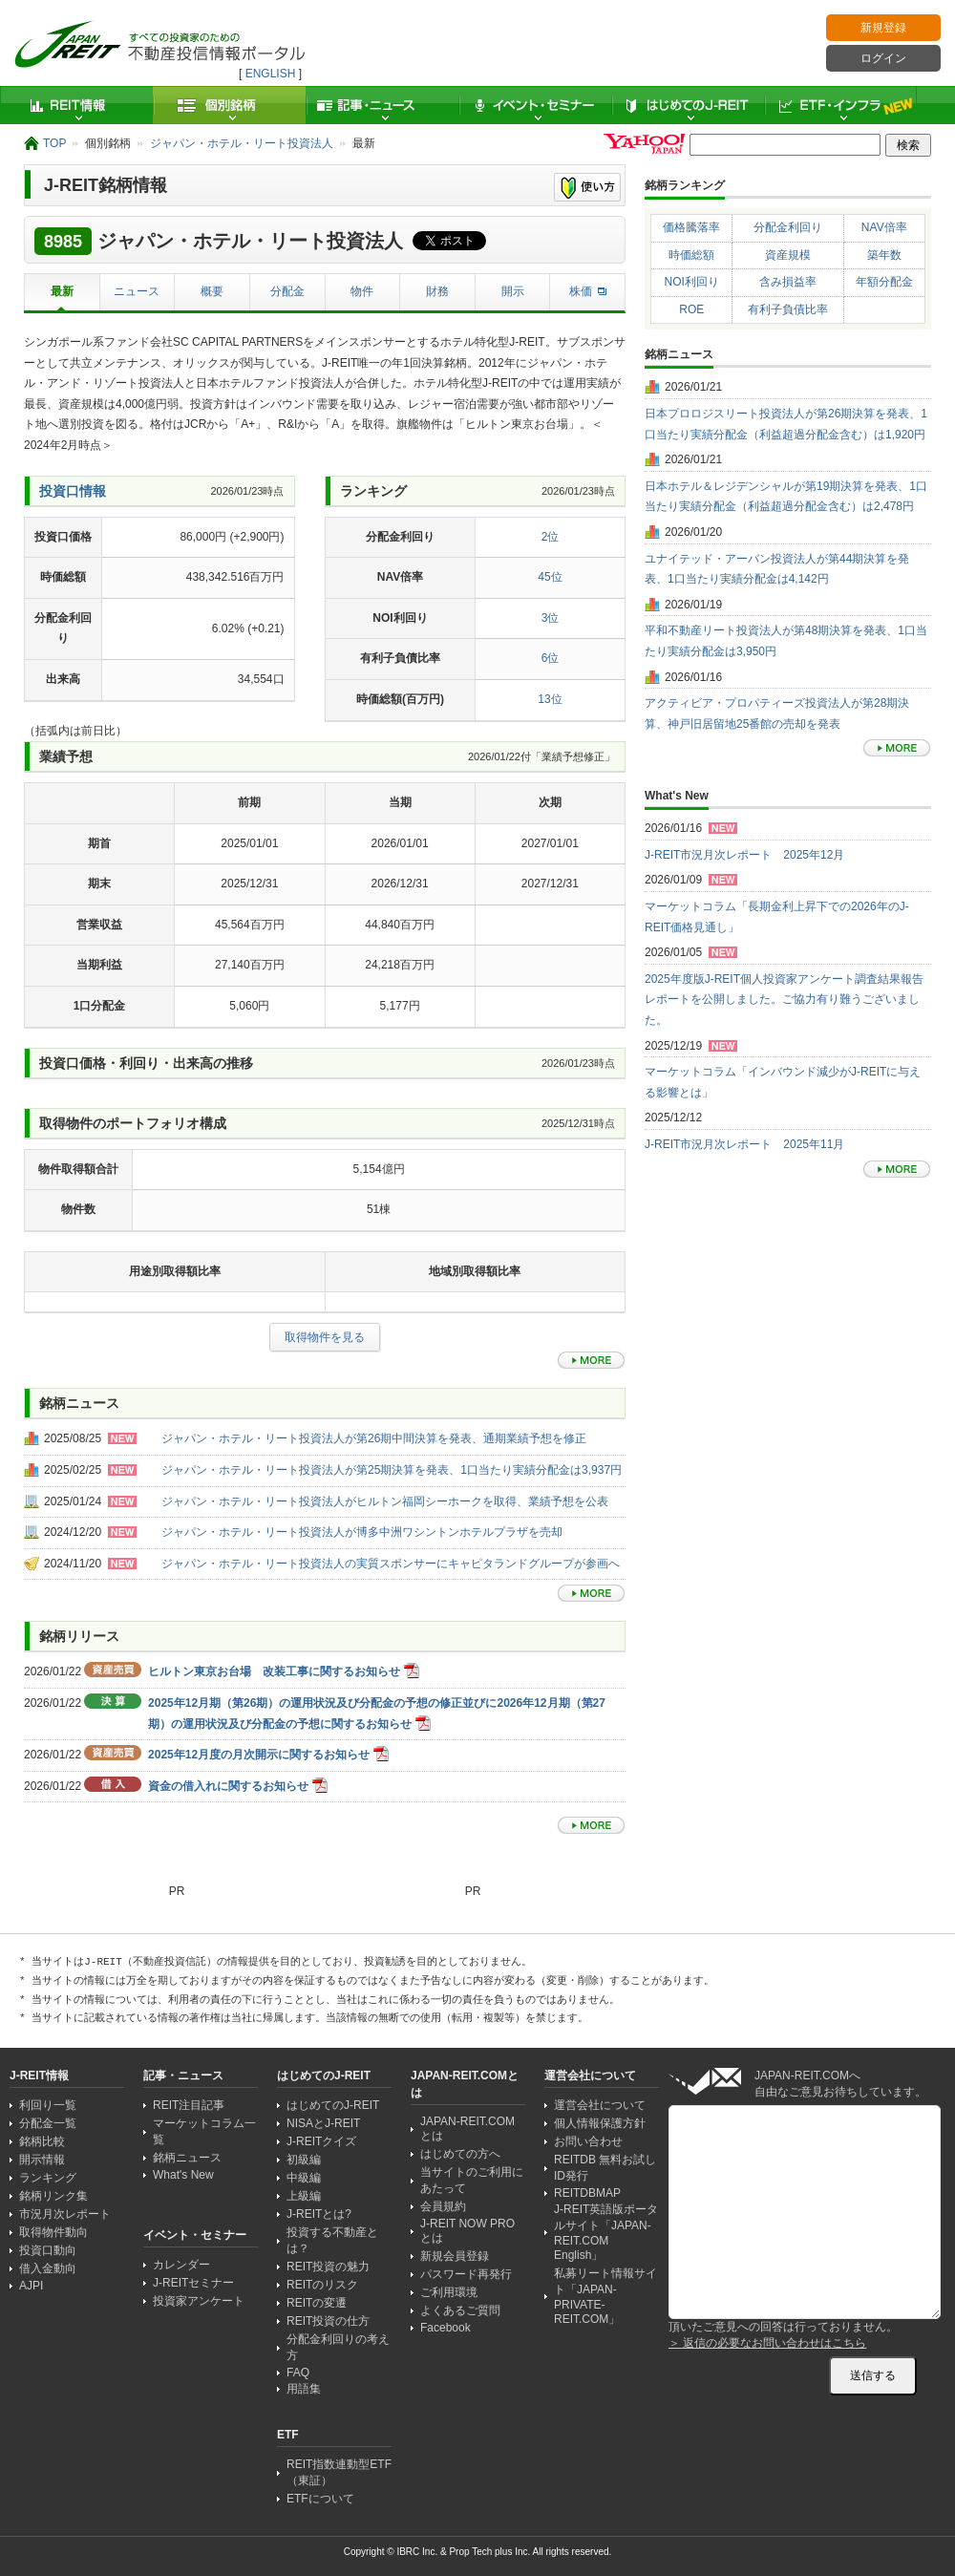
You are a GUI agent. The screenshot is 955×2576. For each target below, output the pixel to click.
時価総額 (691, 255)
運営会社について (600, 2105)
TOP (54, 143)
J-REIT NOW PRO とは (467, 2231)
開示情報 (42, 2159)
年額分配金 (884, 281)
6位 (550, 658)
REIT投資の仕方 (328, 2321)
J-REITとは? (318, 2214)
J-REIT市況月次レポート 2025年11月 (744, 1144)
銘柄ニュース (187, 2157)
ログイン (883, 58)
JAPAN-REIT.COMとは (467, 2128)
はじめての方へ (460, 2154)
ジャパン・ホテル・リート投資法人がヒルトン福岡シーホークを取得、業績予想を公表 (384, 1501)
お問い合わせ (588, 2141)
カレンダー (181, 2264)
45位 (550, 577)
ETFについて (320, 2498)
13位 (550, 699)
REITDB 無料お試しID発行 (605, 2167)
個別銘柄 (229, 105)
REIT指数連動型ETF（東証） (339, 2472)
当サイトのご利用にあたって (471, 2180)
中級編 (303, 2177)
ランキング (47, 2177)
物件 (361, 291)
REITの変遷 (316, 2303)
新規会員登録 (454, 2256)
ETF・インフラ (840, 105)
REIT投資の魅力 (328, 2266)
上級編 (303, 2196)
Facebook (445, 2327)
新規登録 (883, 27)
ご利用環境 (449, 2292)
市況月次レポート (65, 2214)
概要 (212, 291)
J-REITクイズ (321, 2141)
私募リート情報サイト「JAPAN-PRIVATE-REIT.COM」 (605, 2296)
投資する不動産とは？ (332, 2240)
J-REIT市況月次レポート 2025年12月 (744, 855)
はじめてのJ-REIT (687, 105)
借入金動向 (47, 2268)
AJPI (31, 2285)
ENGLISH (270, 73)
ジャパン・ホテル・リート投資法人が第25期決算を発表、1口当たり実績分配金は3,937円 (391, 1470)
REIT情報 (76, 105)
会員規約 (443, 2206)
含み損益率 (788, 281)
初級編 (303, 2159)
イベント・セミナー (534, 105)
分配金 (287, 291)
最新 (62, 291)
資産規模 (788, 255)
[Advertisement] (179, 1404)
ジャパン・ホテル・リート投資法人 (241, 143)
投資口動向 (47, 2250)
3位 (550, 618)
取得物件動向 (53, 2232)
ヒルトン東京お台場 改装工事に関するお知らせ (274, 1671)
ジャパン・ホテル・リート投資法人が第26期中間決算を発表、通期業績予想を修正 (373, 1438)
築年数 (884, 255)
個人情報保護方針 (600, 2123)
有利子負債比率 (788, 309)
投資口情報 (72, 491)
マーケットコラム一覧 (204, 2131)
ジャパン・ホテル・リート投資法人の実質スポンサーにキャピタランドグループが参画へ (390, 1563)
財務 (437, 291)
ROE (691, 309)
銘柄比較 (42, 2141)
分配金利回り (787, 227)
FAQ (297, 2372)
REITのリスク (322, 2284)
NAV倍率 (884, 227)
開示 (512, 291)
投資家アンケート (198, 2301)
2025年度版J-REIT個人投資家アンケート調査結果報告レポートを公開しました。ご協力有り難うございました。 (784, 999)
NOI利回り (692, 281)
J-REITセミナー (193, 2282)
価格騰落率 (691, 227)
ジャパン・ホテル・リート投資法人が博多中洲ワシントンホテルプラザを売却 (361, 1532)
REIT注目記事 (188, 2105)
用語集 (303, 2388)
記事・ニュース (382, 105)
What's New (183, 2175)
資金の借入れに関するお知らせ (228, 1786)
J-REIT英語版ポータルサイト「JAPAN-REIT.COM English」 (606, 2232)
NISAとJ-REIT (323, 2123)
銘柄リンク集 (53, 2196)
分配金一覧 (47, 2123)
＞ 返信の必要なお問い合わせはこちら (767, 2343)
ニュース (136, 291)
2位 (550, 536)
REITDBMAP (587, 2193)
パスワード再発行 (466, 2274)
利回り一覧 (47, 2105)
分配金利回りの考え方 (338, 2347)
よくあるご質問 (460, 2310)
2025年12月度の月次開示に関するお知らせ (259, 1754)
